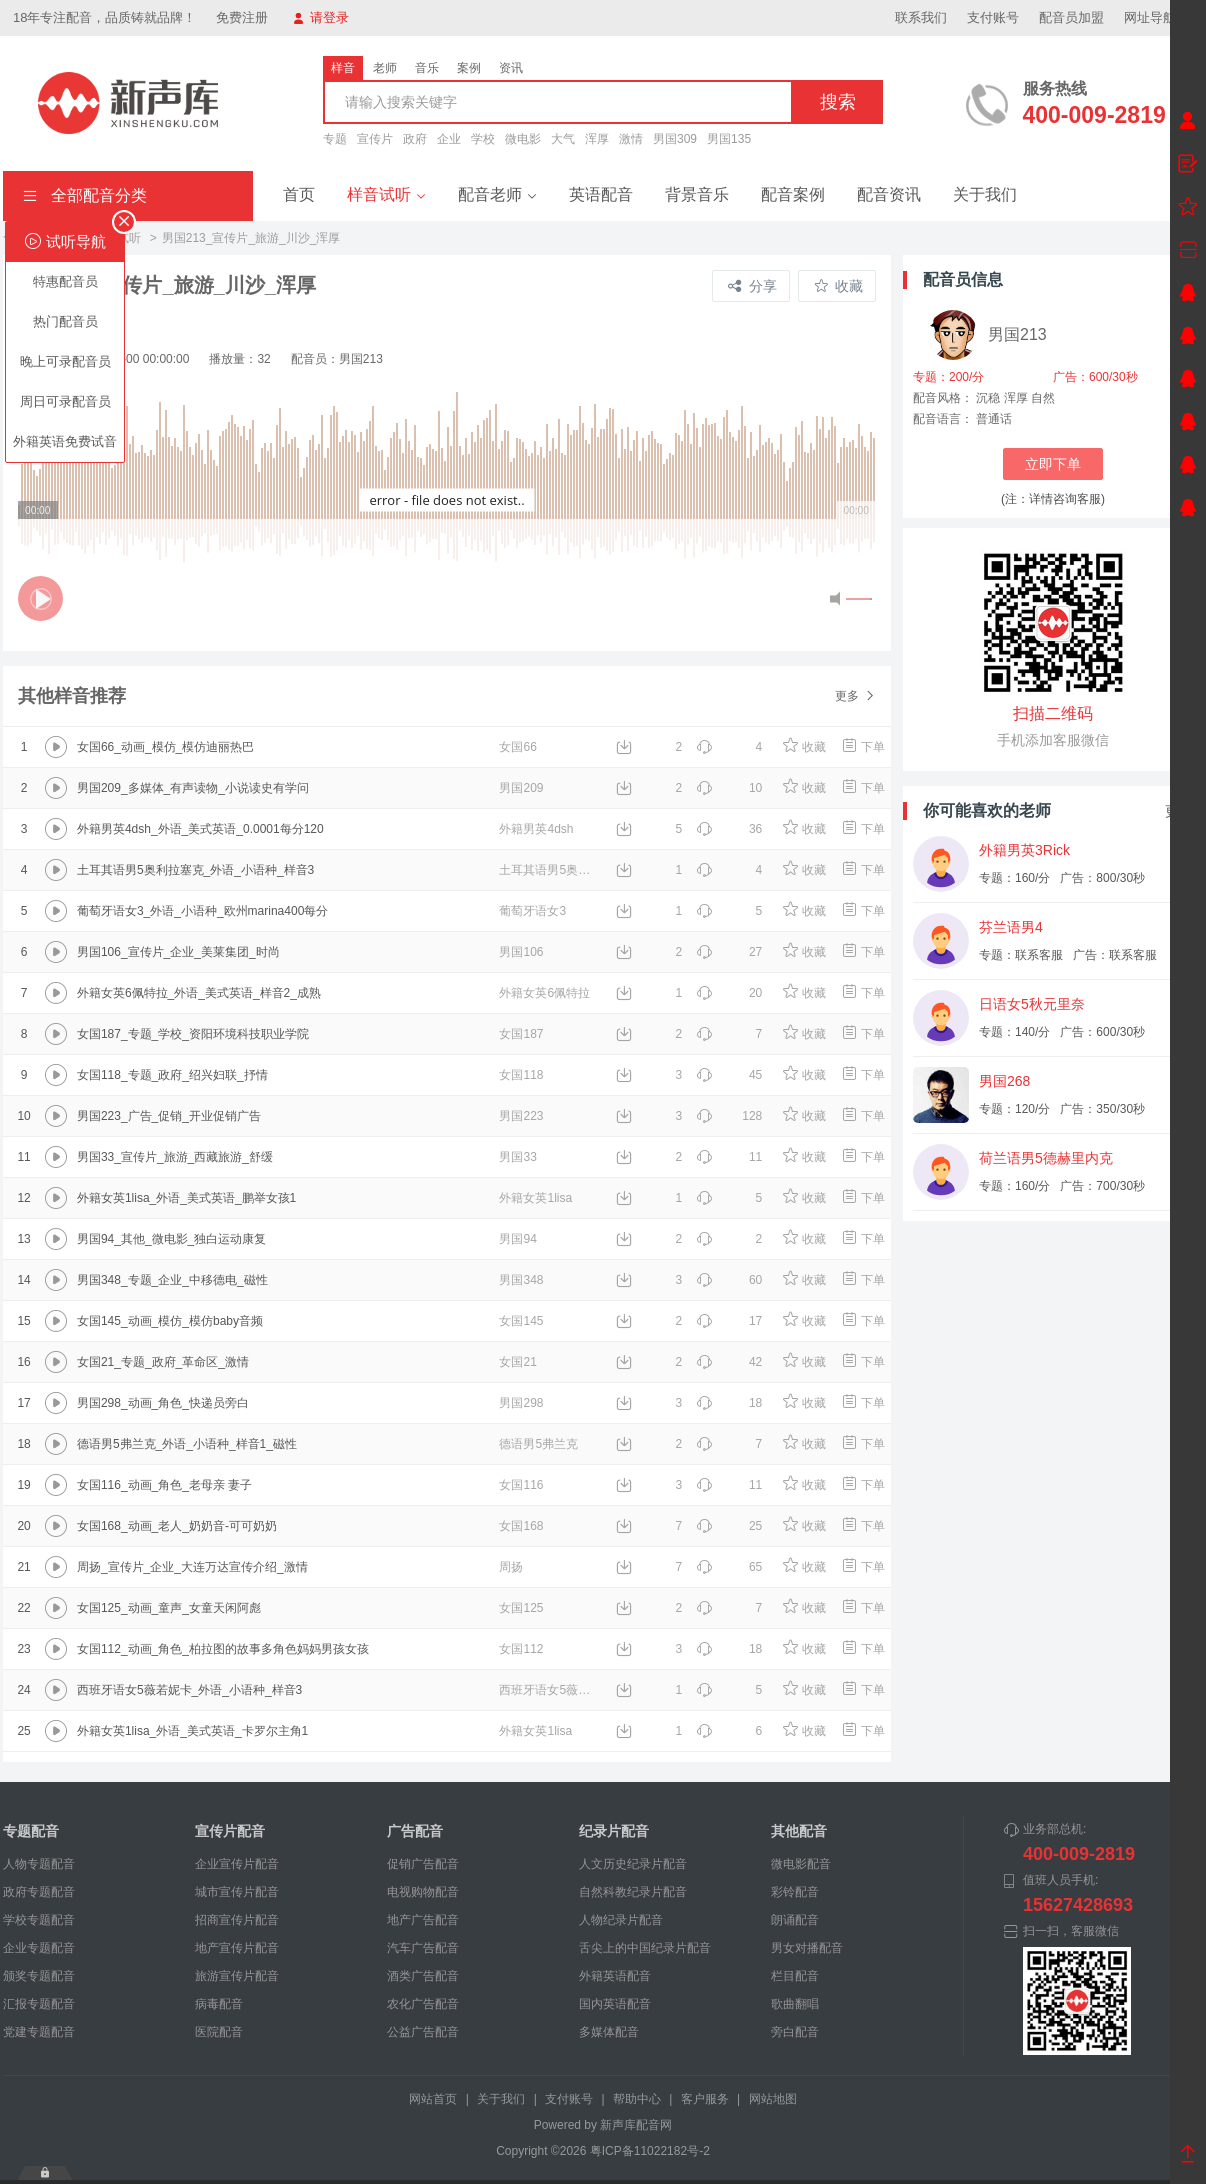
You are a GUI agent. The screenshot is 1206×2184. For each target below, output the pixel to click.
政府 (415, 139)
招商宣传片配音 (237, 1920)
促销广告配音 (423, 1864)
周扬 (511, 1567)
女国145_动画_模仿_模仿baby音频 (170, 1321)
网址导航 (1158, 17)
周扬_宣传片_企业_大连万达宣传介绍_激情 (192, 1567)
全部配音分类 (85, 195)
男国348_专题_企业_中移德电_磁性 (172, 1280)
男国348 (521, 1280)
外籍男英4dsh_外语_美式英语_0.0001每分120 (200, 829)
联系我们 (921, 17)
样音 (343, 68)
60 (729, 1280)
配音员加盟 (1071, 17)
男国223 (521, 1116)
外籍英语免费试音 (65, 441)
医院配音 (219, 2032)
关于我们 (985, 194)
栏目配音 (795, 1976)
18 (729, 1403)
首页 (299, 194)
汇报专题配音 (39, 2004)
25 (729, 1526)
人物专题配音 (39, 1864)
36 (729, 829)
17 (729, 1321)
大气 (563, 139)
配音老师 (497, 194)
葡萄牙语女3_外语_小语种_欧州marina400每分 (202, 911)
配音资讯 (889, 194)
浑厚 (597, 139)
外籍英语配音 (615, 1976)
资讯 (511, 68)
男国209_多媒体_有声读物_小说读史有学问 (193, 788)
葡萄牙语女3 (532, 911)
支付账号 (993, 17)
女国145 (521, 1321)
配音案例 (793, 194)
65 (729, 1567)
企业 (449, 139)
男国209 (521, 788)
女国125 (521, 1608)
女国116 (521, 1485)
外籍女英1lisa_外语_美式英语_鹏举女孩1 (186, 1198)
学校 (483, 139)
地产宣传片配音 (237, 1948)
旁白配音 (795, 2032)
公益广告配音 (423, 2032)
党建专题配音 (39, 2032)
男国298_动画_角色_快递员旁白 (163, 1403)
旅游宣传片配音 (237, 1976)
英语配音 (601, 194)
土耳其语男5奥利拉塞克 (549, 870)
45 (729, 1075)
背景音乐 (697, 194)
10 (729, 788)
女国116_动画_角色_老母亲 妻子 (164, 1485)
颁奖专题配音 (39, 1976)
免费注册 (242, 17)
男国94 (517, 1239)
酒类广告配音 (423, 1976)
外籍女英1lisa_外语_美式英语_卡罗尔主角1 (192, 1731)
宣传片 (375, 139)
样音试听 (386, 194)
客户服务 (705, 2099)
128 (729, 1116)
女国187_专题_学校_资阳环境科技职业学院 (193, 1034)
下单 (862, 747)
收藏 (838, 286)
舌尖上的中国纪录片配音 (645, 1948)
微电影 (523, 139)
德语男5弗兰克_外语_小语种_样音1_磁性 (187, 1444)
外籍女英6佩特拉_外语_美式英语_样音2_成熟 (199, 993)
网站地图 (773, 2099)
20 (729, 993)
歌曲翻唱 (795, 2004)
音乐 (427, 68)
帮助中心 (637, 2099)
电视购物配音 (423, 1892)
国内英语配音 (615, 2004)
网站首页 (433, 2099)
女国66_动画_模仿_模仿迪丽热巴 (165, 747)
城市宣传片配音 (237, 1892)
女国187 (521, 1034)
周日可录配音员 (65, 401)
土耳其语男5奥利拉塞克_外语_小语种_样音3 (195, 870)
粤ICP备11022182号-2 (650, 2151)
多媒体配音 (609, 2032)
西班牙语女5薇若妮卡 (549, 1690)
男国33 (517, 1157)
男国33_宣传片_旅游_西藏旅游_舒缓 (175, 1157)
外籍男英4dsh (536, 829)
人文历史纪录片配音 (633, 1864)
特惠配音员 (65, 281)
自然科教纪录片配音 (633, 1892)
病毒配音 (219, 2004)
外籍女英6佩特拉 (544, 993)
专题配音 (31, 1831)
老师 (385, 68)
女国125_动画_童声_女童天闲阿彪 (169, 1608)
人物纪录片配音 (621, 1920)
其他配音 (799, 1831)
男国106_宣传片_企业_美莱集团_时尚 (178, 952)
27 (729, 952)
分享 (752, 286)
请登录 (321, 17)
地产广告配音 (423, 1920)
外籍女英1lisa (535, 1198)
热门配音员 (65, 321)
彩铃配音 (795, 1892)
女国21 (517, 1362)
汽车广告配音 (423, 1948)
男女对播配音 (807, 1948)
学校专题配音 (39, 1920)
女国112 (521, 1649)
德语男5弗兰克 (538, 1444)
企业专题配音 (39, 1948)
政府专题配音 (39, 1892)
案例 (469, 68)
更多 (855, 696)
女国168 (521, 1526)
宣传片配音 (230, 1831)
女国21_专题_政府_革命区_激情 (163, 1362)
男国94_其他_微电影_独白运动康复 (171, 1239)
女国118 (521, 1075)
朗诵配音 (795, 1920)
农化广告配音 (423, 2004)
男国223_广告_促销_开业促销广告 (169, 1116)
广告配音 (415, 1831)
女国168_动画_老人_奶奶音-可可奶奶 (177, 1526)
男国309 (675, 139)
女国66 (517, 747)
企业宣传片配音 (237, 1864)
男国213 (1017, 334)
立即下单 (1053, 464)
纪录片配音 (614, 1831)
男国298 (521, 1403)
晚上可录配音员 (65, 361)
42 (729, 1362)
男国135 (729, 139)
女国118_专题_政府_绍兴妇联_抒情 (172, 1075)
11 (729, 1157)
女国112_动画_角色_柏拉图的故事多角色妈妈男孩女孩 (223, 1649)
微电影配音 (801, 1864)
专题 (335, 139)
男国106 (521, 952)
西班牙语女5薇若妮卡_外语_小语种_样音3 (189, 1690)
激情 (631, 139)
